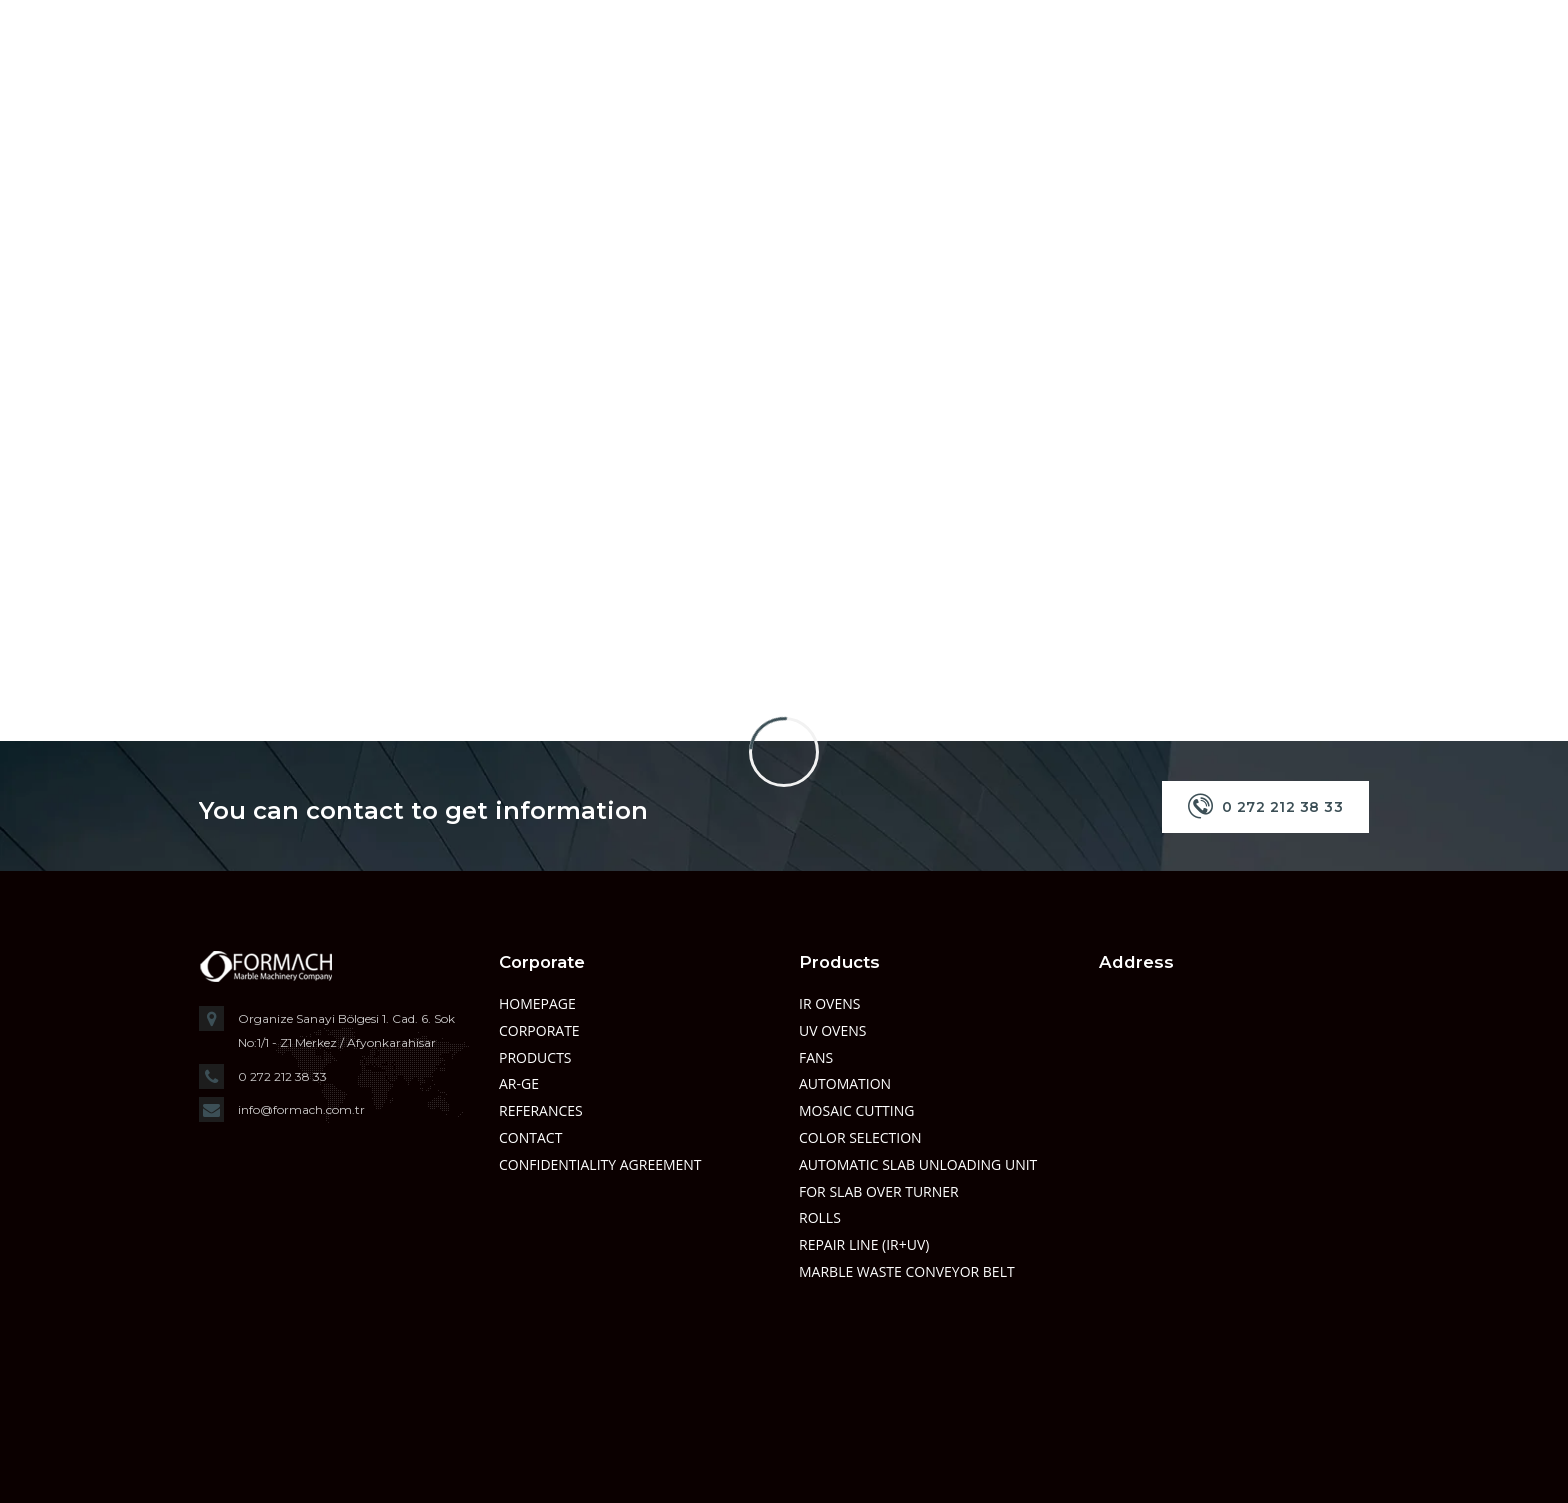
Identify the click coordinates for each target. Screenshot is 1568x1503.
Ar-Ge (519, 1083)
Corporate (539, 1030)
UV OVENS (832, 1030)
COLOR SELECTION (860, 1137)
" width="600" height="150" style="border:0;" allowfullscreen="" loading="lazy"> (1234, 1216)
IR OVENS (829, 1003)
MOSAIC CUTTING (856, 1110)
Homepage (537, 1003)
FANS (816, 1057)
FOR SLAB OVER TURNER (879, 1191)
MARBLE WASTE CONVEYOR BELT (907, 1271)
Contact (530, 1137)
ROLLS (820, 1217)
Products (535, 1057)
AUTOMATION (845, 1083)
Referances (541, 1110)
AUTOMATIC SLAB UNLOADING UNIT (918, 1164)
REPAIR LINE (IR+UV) (864, 1244)
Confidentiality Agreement (600, 1164)
